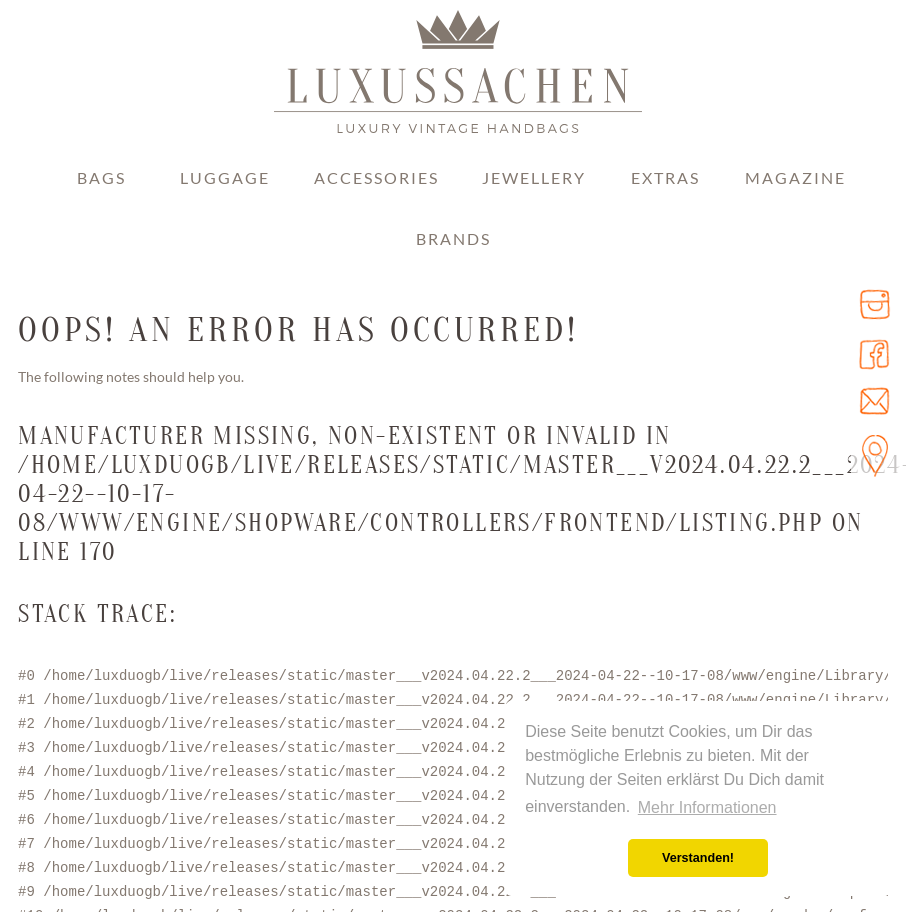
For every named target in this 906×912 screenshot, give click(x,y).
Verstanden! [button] (698, 858)
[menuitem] (101, 191)
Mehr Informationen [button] (707, 807)
